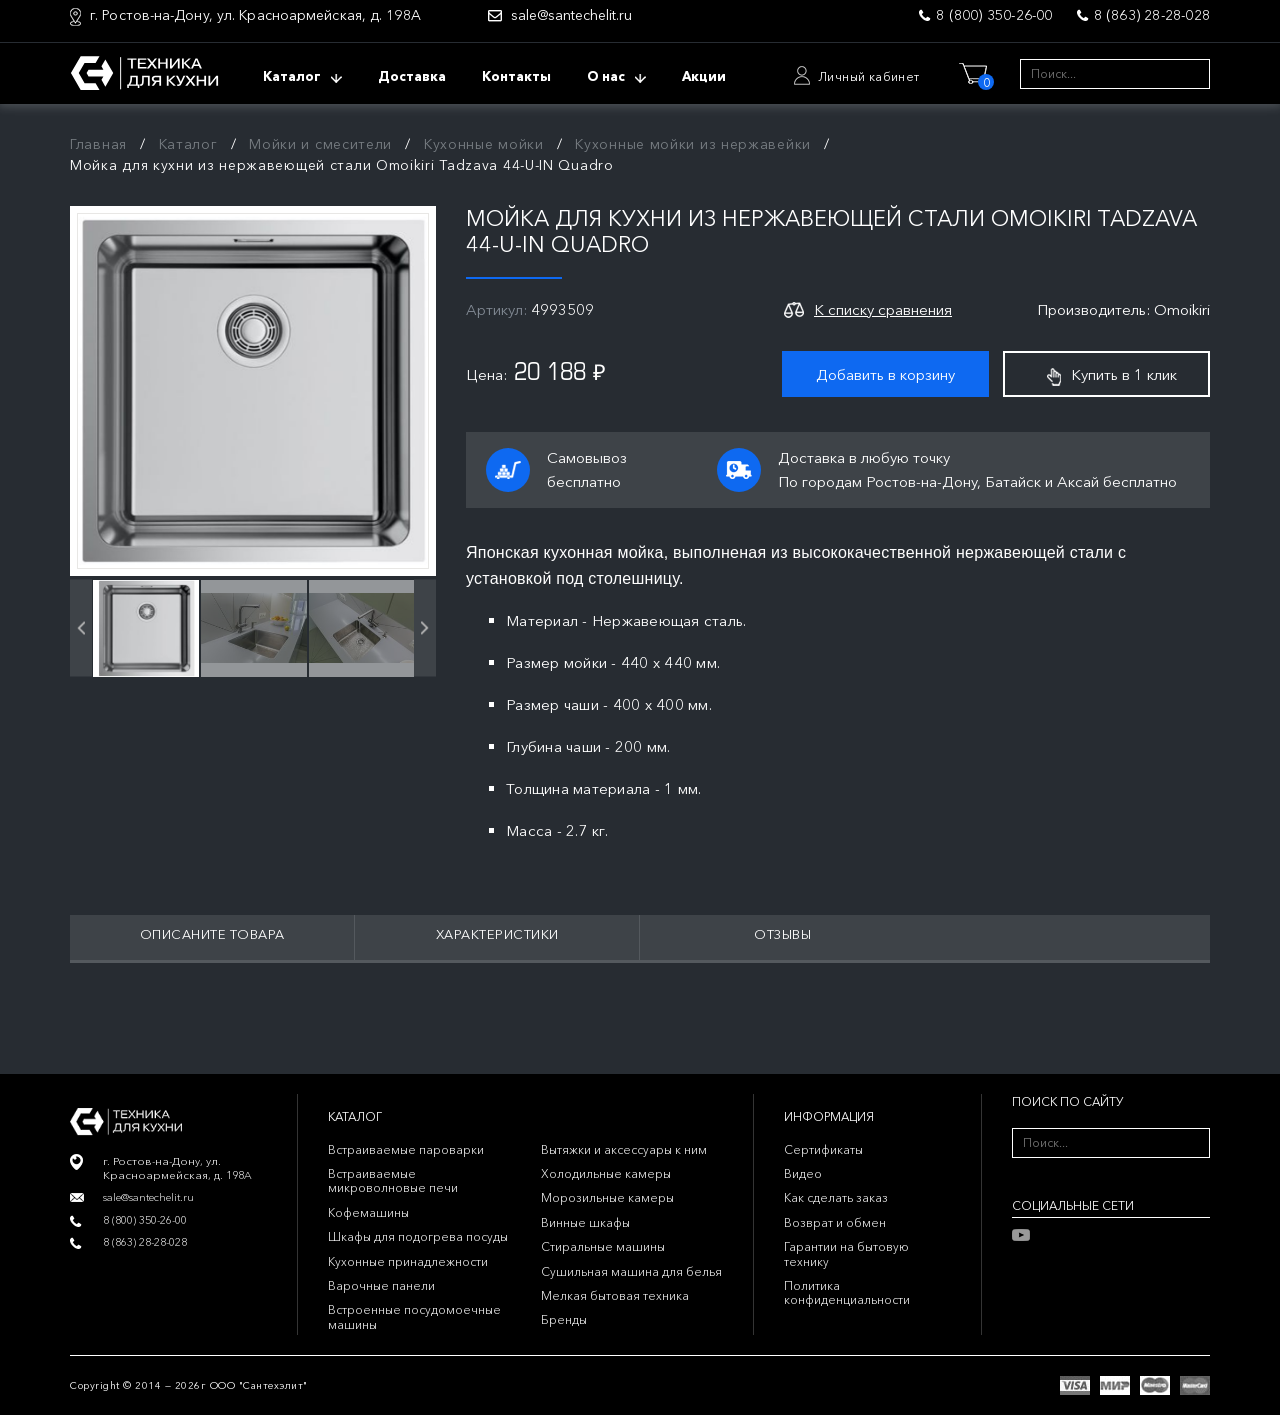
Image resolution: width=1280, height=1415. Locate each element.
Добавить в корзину (885, 374)
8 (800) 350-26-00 (994, 15)
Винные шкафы (585, 1222)
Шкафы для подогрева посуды (418, 1236)
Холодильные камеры (606, 1173)
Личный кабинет (869, 76)
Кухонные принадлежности (408, 1261)
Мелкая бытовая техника (615, 1295)
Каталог (188, 144)
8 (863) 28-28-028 (1152, 15)
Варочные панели (381, 1285)
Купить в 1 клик (1112, 375)
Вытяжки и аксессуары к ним (624, 1149)
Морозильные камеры (607, 1197)
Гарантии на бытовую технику (846, 1253)
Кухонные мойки (484, 144)
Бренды (564, 1319)
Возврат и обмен (835, 1222)
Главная (98, 144)
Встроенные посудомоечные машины (414, 1316)
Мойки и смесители (320, 144)
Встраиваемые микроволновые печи (393, 1180)
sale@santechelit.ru (571, 15)
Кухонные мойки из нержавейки (693, 144)
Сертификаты (823, 1149)
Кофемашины (368, 1212)
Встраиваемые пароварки (406, 1149)
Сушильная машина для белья (631, 1271)
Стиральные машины (603, 1246)
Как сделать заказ (836, 1197)
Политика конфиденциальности (847, 1292)
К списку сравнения (883, 309)
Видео (803, 1173)
